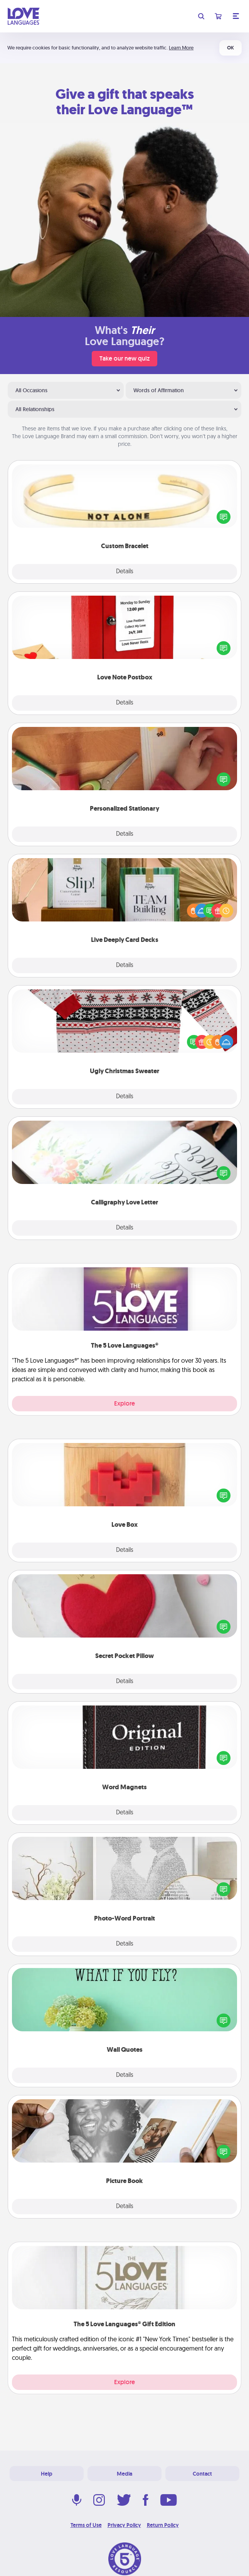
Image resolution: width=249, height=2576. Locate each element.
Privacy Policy (124, 2525)
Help (46, 2473)
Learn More (181, 47)
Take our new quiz (124, 358)
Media (124, 2473)
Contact (202, 2473)
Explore (124, 1403)
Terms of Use (86, 2525)
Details (124, 572)
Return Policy (163, 2525)
